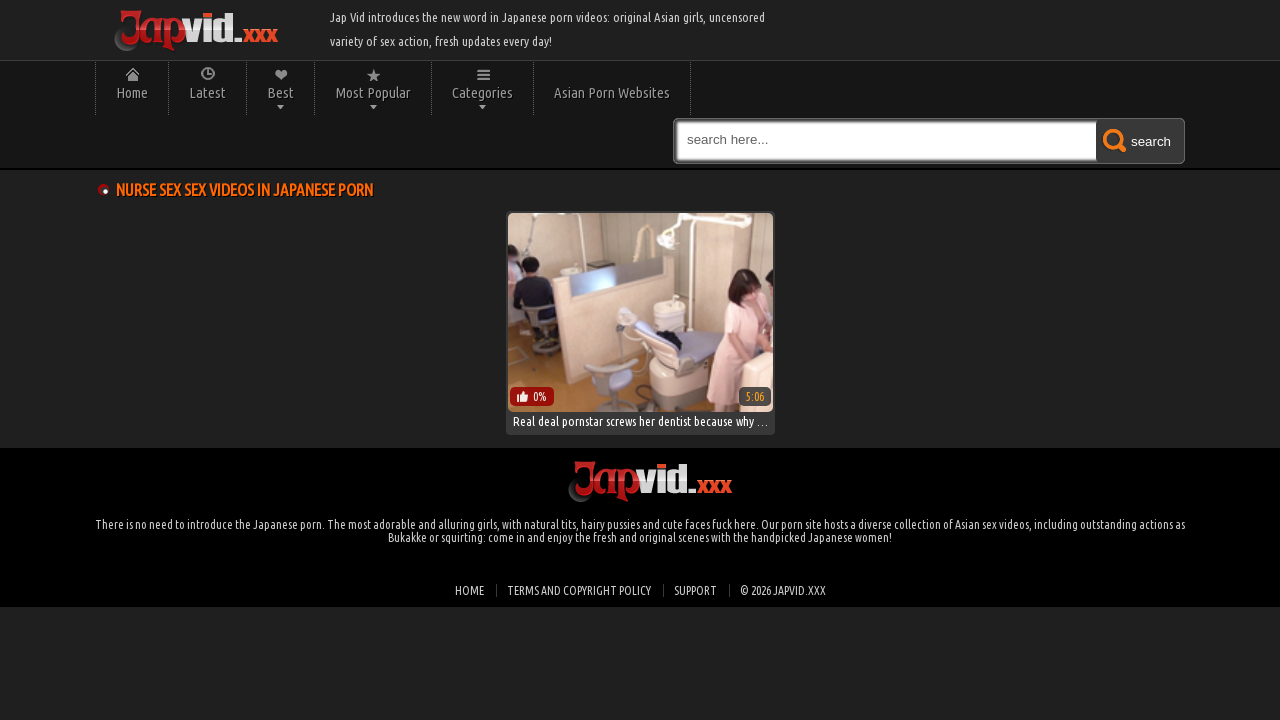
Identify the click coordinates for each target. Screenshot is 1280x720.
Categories (482, 92)
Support (695, 590)
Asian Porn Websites (612, 92)
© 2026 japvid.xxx (783, 590)
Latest (207, 92)
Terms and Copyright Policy (579, 590)
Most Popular (373, 92)
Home (132, 92)
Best (280, 92)
